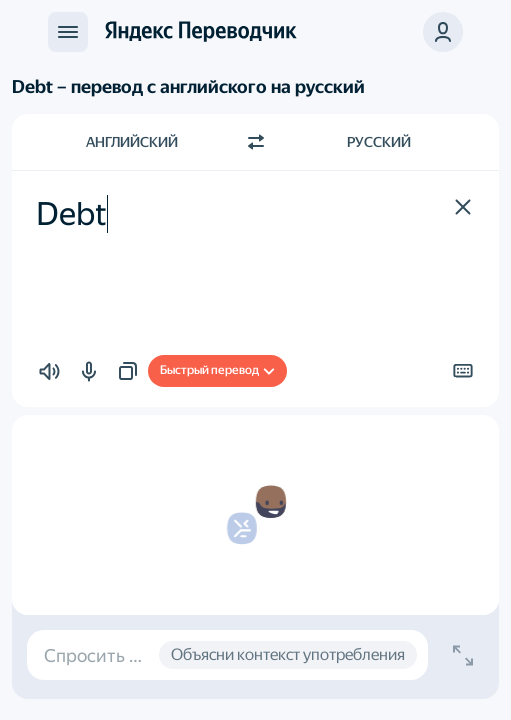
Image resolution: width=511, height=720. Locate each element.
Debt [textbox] (71, 214)
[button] (443, 32)
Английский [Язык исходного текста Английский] (132, 142)
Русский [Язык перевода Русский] (379, 142)
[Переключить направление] (256, 142)
